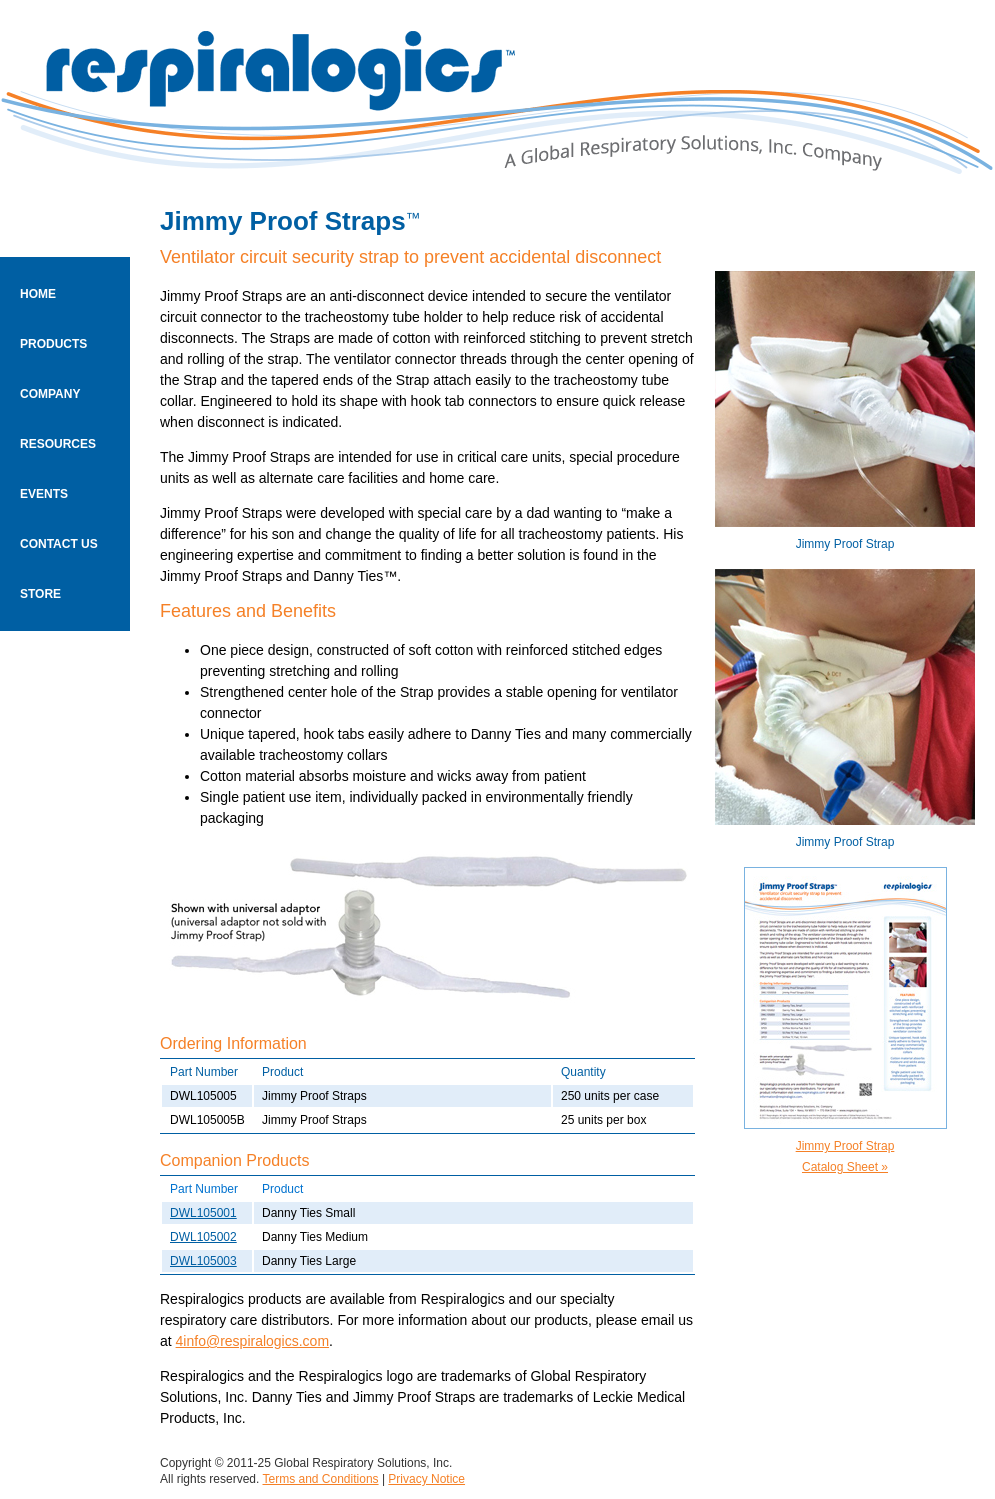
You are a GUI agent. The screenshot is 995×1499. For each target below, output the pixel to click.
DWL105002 (203, 1237)
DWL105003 (203, 1261)
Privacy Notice (426, 1479)
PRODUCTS (53, 344)
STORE (40, 594)
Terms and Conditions (321, 1479)
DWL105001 (203, 1213)
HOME (38, 294)
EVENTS (44, 494)
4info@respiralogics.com (253, 1341)
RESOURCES (58, 444)
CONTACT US (59, 544)
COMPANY (50, 394)
